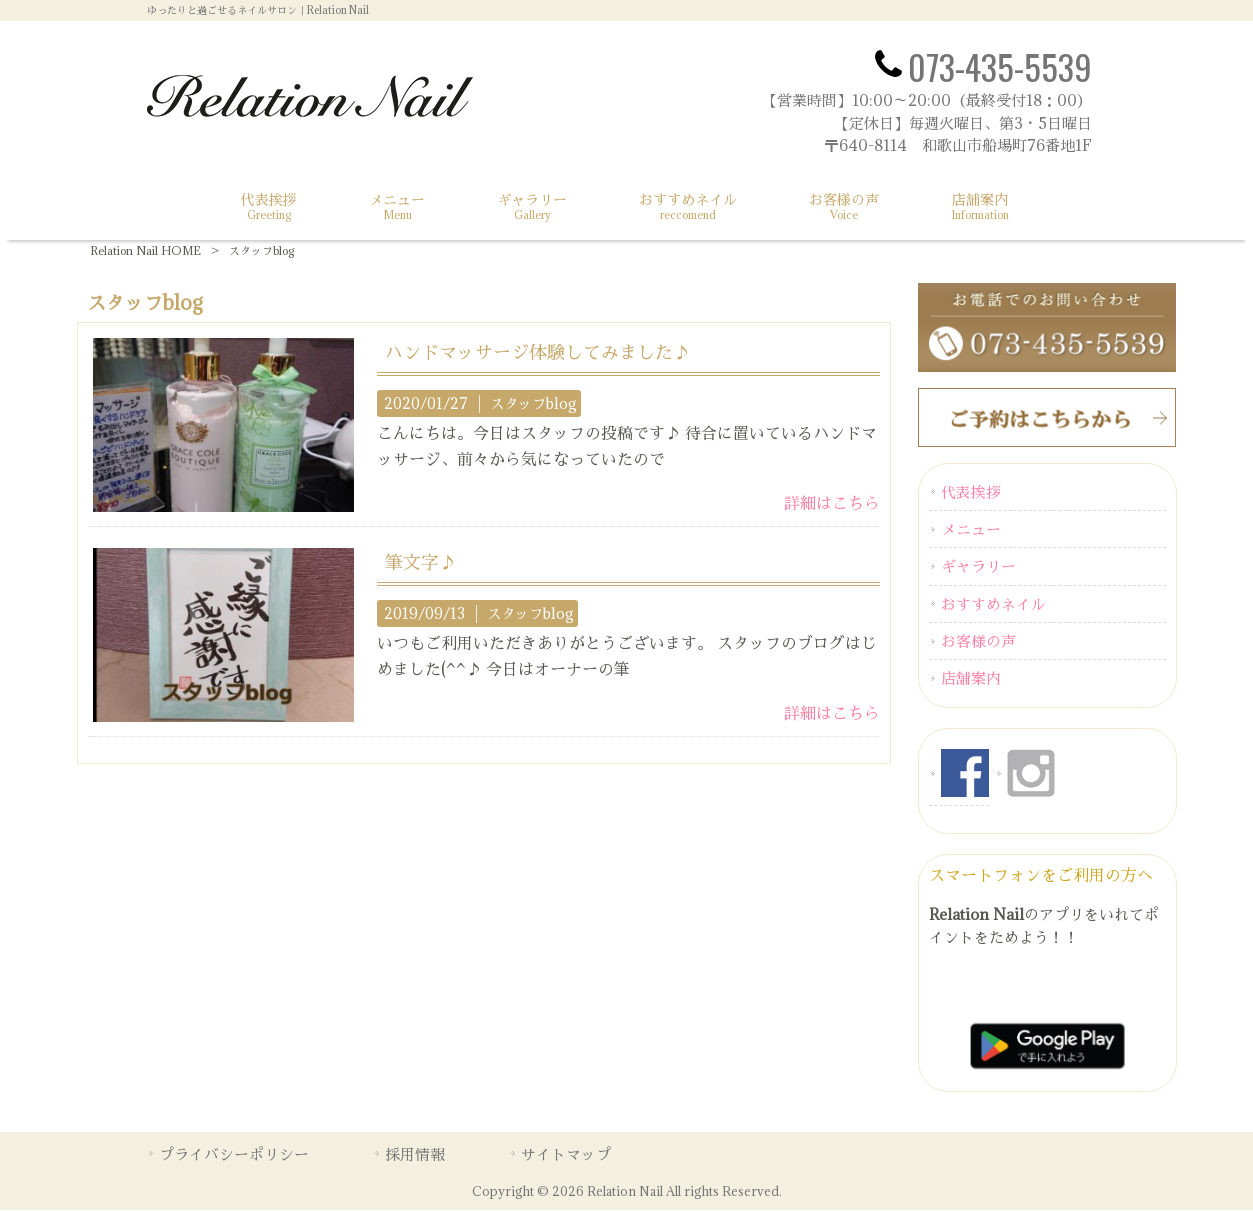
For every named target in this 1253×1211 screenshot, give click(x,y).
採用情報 (415, 1154)
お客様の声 (978, 641)
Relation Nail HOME (145, 250)
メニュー (971, 529)
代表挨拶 (971, 492)
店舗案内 (971, 679)
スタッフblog (533, 403)
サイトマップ (566, 1154)
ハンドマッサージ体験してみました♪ (538, 352)
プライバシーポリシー (234, 1154)
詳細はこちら (832, 503)
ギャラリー (978, 567)
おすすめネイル (993, 604)
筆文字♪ (421, 562)
